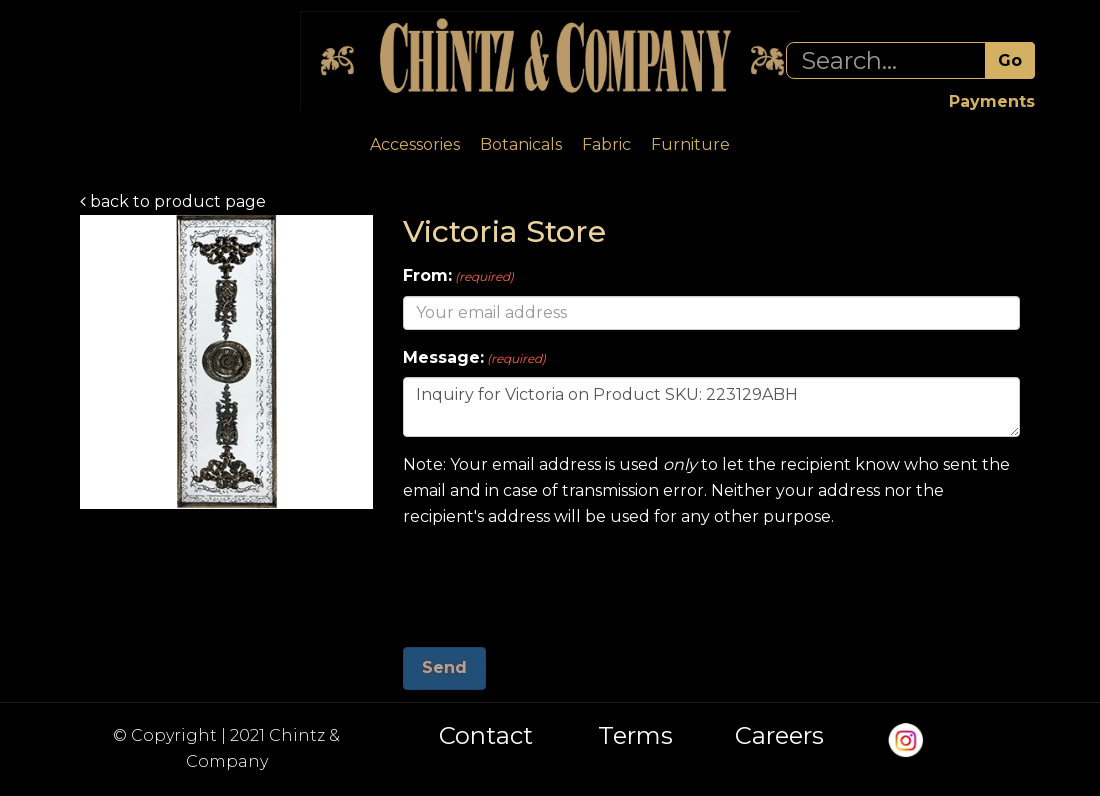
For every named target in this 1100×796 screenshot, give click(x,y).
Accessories (415, 144)
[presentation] (555, 580)
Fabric (606, 144)
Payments (992, 101)
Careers (779, 736)
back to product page (173, 201)
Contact (486, 736)
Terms (635, 736)
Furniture (690, 144)
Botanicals (521, 144)
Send (444, 667)
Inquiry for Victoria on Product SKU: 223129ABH (711, 407)
